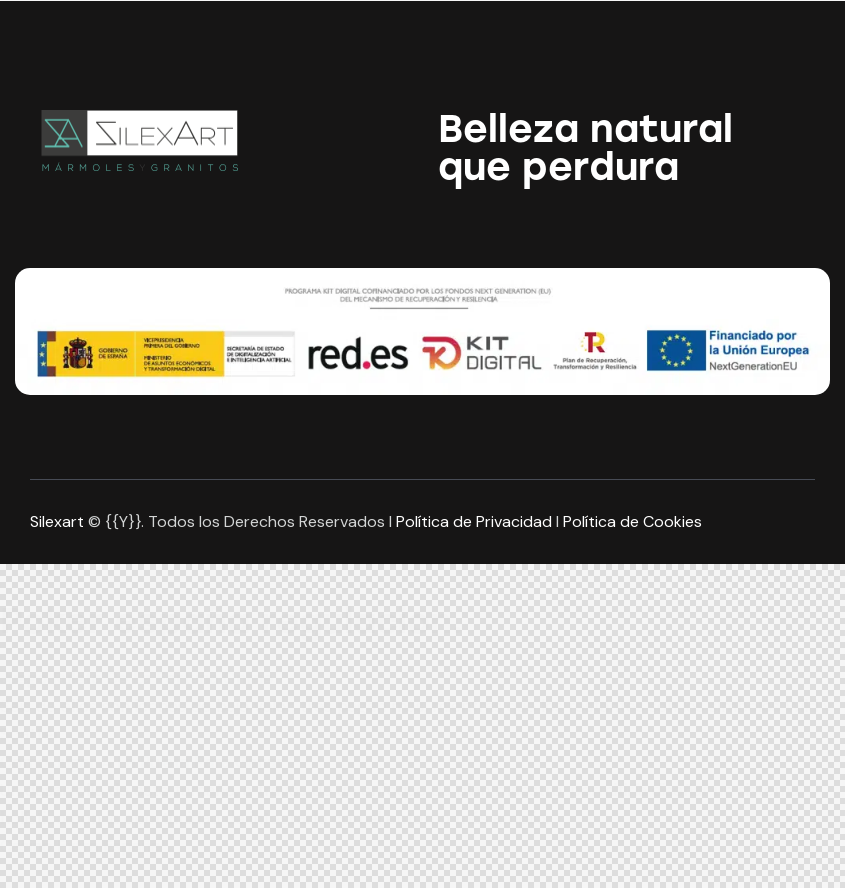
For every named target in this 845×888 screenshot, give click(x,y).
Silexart (57, 521)
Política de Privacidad (474, 521)
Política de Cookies (632, 521)
